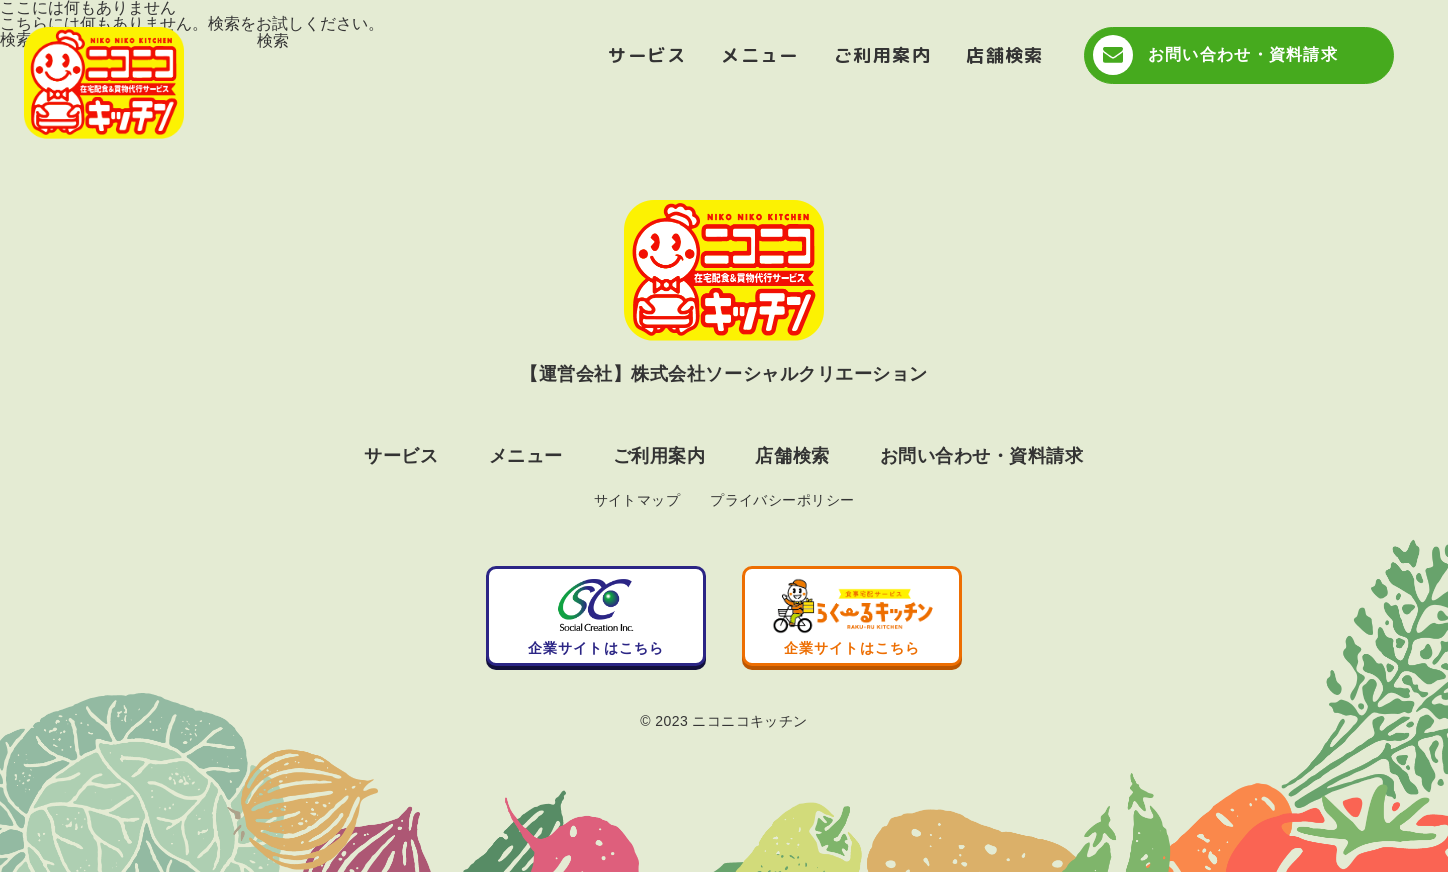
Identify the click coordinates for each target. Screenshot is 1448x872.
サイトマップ (637, 500)
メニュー (760, 55)
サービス (647, 55)
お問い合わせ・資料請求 (1243, 54)
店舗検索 (1005, 55)
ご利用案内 (882, 55)
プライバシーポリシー (782, 500)
